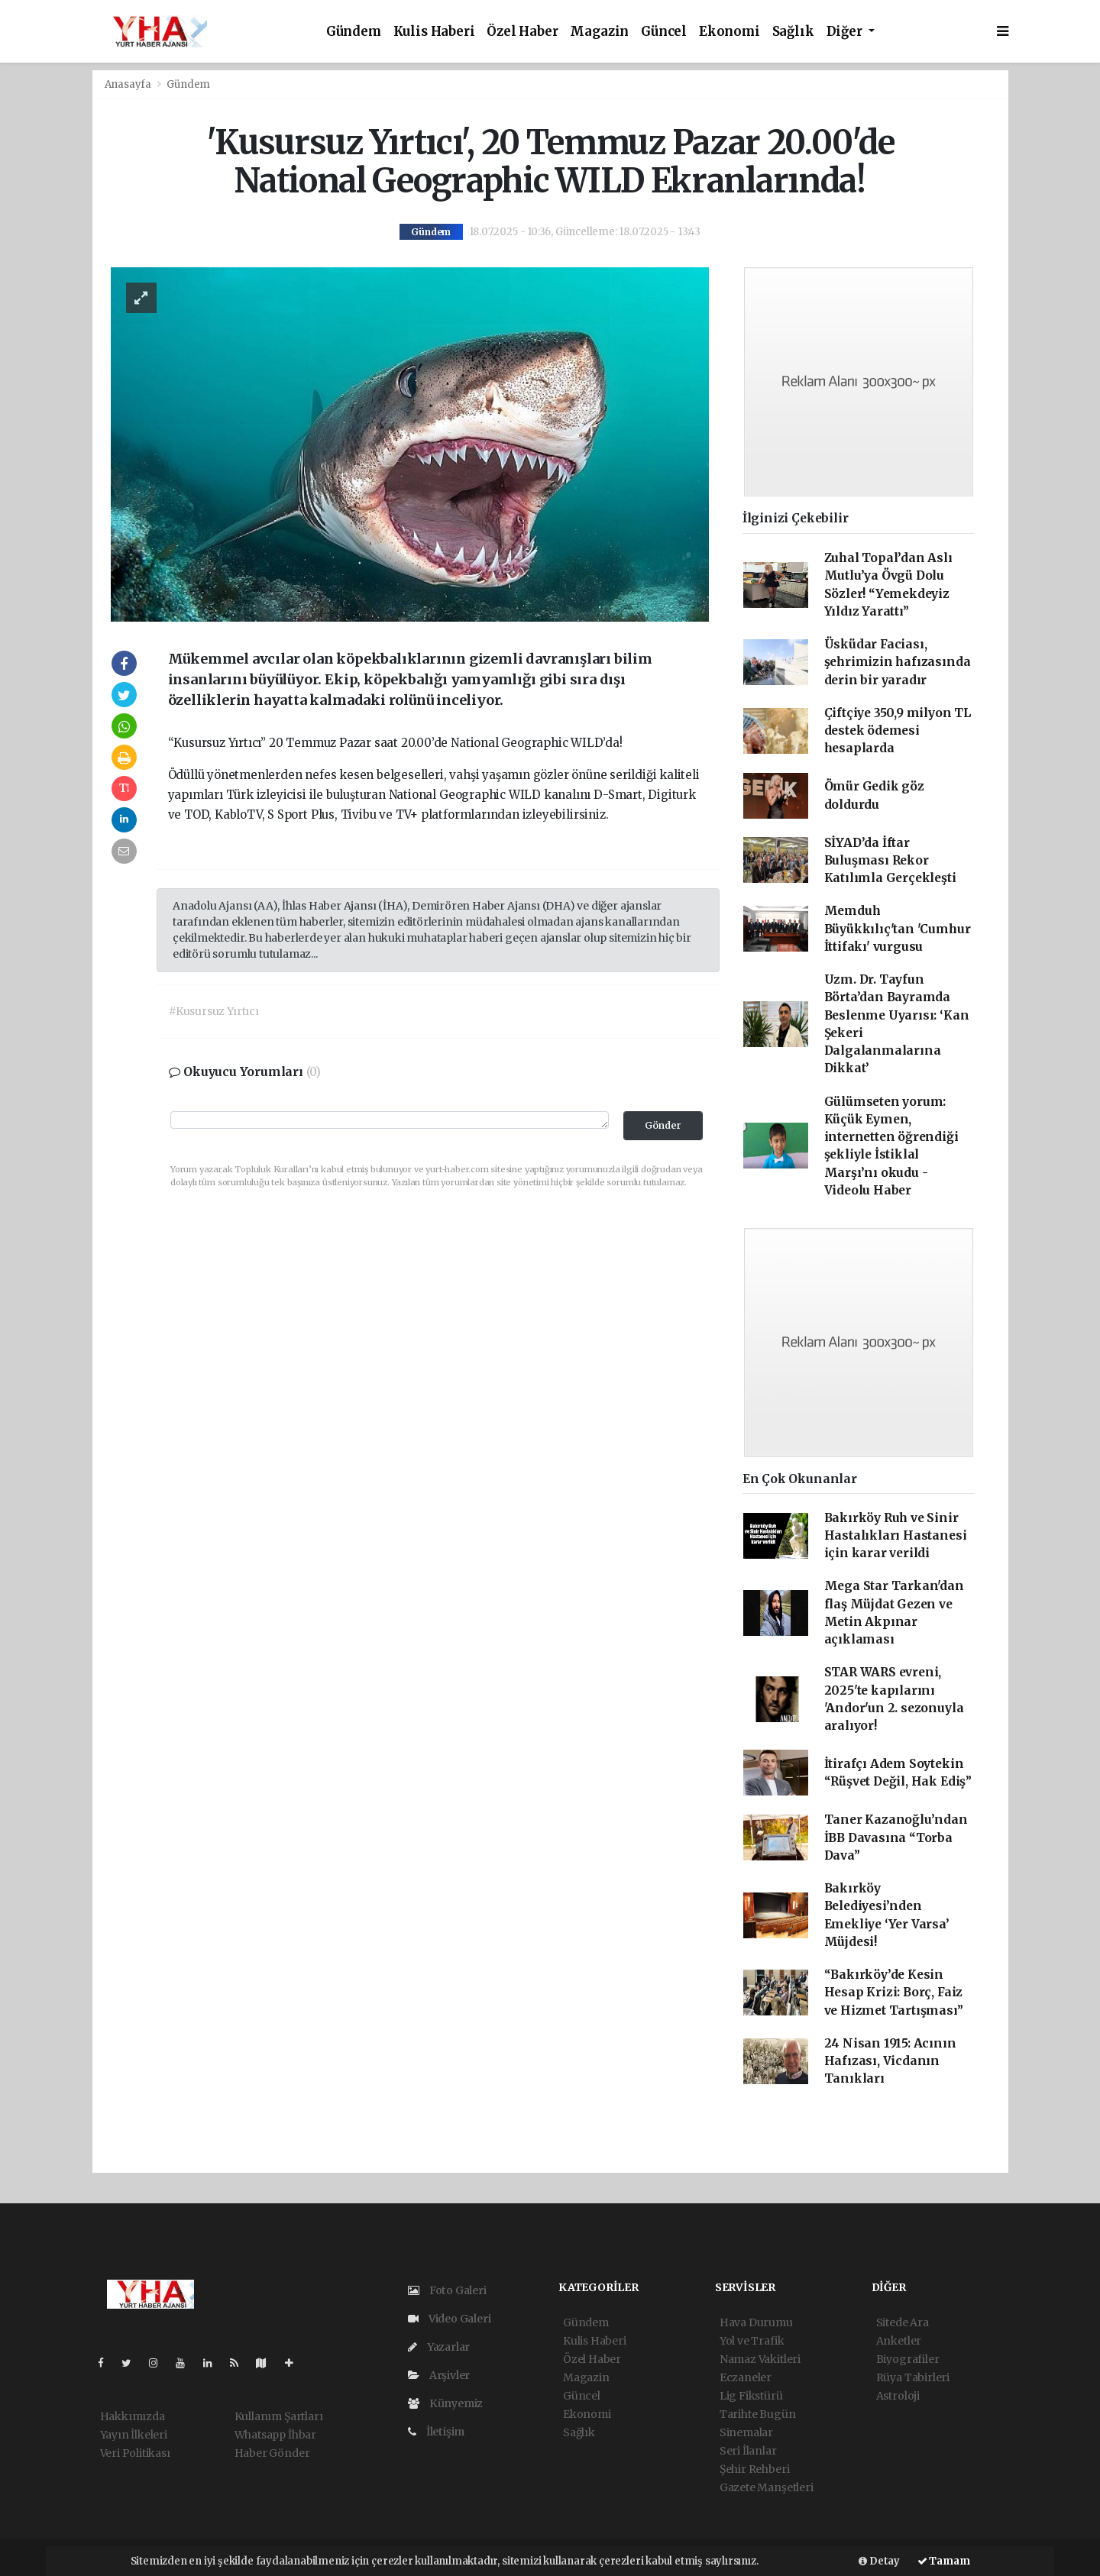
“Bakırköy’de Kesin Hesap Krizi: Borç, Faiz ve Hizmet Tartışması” (893, 1992)
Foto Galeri (447, 2290)
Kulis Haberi (434, 32)
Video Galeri (449, 2319)
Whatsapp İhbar (275, 2435)
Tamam (943, 2561)
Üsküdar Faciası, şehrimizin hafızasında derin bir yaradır (897, 662)
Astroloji (898, 2396)
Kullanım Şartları (279, 2416)
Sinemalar (746, 2432)
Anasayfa (129, 84)
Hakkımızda (132, 2416)
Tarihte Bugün (758, 2414)
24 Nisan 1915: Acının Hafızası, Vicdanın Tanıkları (890, 2061)
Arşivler (439, 2375)
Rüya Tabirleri (913, 2377)
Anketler (898, 2341)
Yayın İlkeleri (133, 2435)
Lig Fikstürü (751, 2396)
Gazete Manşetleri (767, 2487)
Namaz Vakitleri (760, 2359)
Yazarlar (439, 2347)
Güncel (664, 32)
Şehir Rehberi (755, 2469)
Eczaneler (746, 2377)
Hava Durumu (756, 2322)
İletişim (436, 2432)
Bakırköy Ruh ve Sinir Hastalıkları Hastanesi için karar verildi (895, 1536)
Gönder (663, 1125)
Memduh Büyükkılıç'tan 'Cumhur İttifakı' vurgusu (897, 928)
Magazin (599, 32)
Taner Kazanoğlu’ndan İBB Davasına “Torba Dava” (896, 1837)
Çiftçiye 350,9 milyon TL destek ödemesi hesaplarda (897, 731)
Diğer (846, 32)
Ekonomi (729, 32)
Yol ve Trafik (752, 2341)
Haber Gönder (272, 2453)
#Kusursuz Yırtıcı (214, 1011)
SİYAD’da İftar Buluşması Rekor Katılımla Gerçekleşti (890, 861)
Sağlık (793, 32)
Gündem (353, 32)
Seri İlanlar (748, 2451)
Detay (879, 2561)
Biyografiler (908, 2359)
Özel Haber (522, 32)
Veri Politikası (135, 2453)
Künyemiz (445, 2403)
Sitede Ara (902, 2322)
